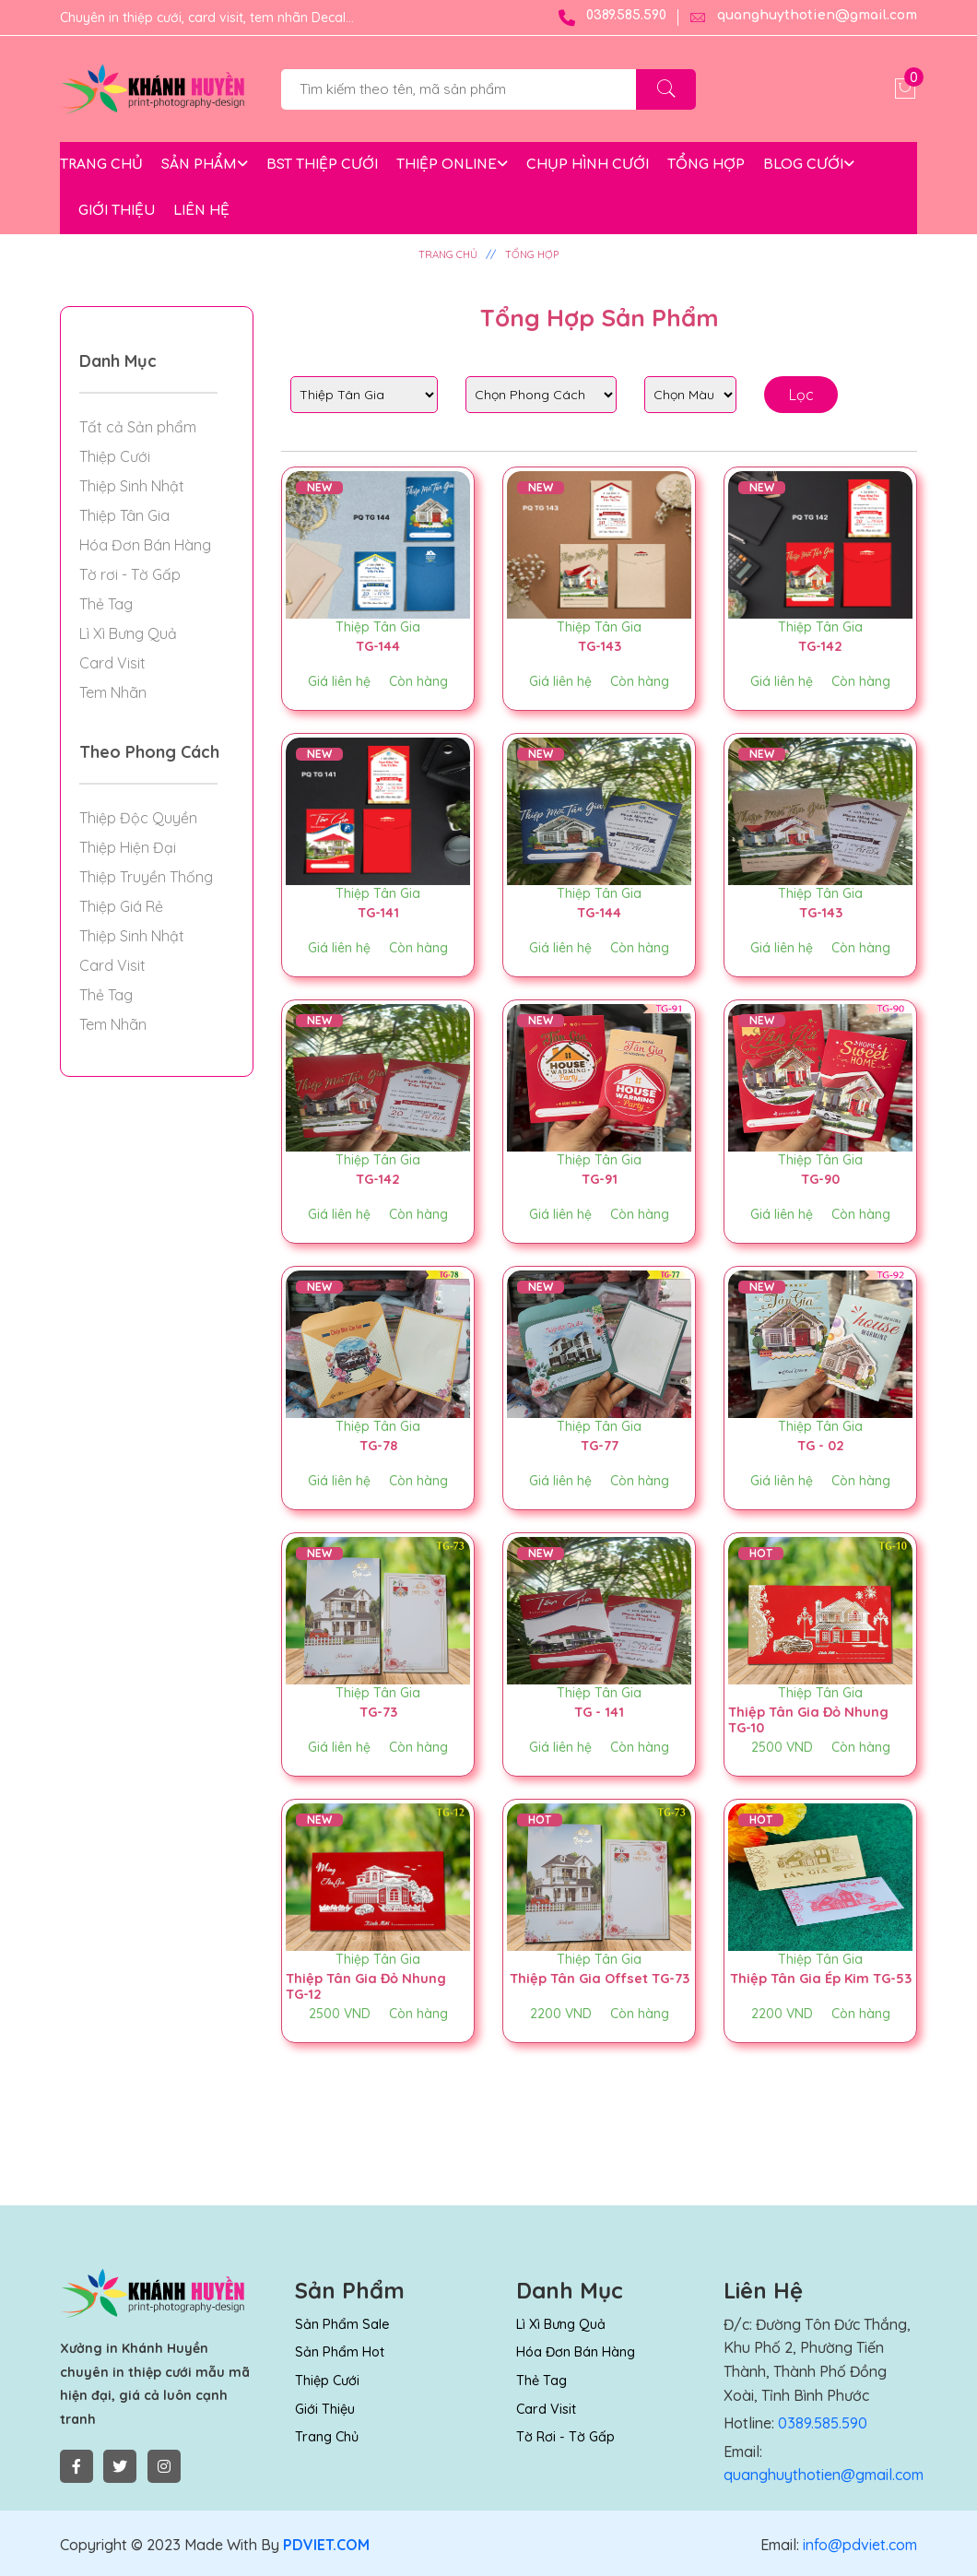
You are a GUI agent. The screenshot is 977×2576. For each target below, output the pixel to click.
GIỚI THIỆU (116, 211)
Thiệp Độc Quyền (138, 817)
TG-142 (820, 645)
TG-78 (378, 1445)
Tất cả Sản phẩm (137, 426)
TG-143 (599, 645)
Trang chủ (326, 2436)
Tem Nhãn (113, 692)
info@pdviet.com (858, 2544)
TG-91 (599, 1178)
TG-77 (599, 1445)
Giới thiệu (325, 2409)
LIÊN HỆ (201, 211)
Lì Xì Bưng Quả (128, 633)
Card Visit (112, 663)
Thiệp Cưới (114, 456)
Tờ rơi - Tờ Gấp (130, 574)
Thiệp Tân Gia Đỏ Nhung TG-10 (811, 1718)
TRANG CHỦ (101, 164)
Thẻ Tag (106, 604)
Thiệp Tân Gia (377, 627)
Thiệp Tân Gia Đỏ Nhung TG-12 (369, 1985)
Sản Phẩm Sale (340, 2324)
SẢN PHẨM (204, 164)
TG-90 (820, 1178)
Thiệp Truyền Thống (146, 876)
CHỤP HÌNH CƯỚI (587, 164)
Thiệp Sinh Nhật (131, 486)
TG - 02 (821, 1445)
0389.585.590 (612, 17)
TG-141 (378, 912)
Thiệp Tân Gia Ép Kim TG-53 (816, 1985)
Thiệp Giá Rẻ (121, 906)
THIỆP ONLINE (452, 164)
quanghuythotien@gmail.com (803, 17)
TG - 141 (599, 1711)
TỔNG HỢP (706, 164)
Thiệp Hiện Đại (127, 847)
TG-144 (378, 645)
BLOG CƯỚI (808, 164)
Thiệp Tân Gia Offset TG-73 (595, 1985)
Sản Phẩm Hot (338, 2352)
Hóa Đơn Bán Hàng (145, 545)
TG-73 (378, 1711)
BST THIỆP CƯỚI (322, 164)
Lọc (801, 394)
